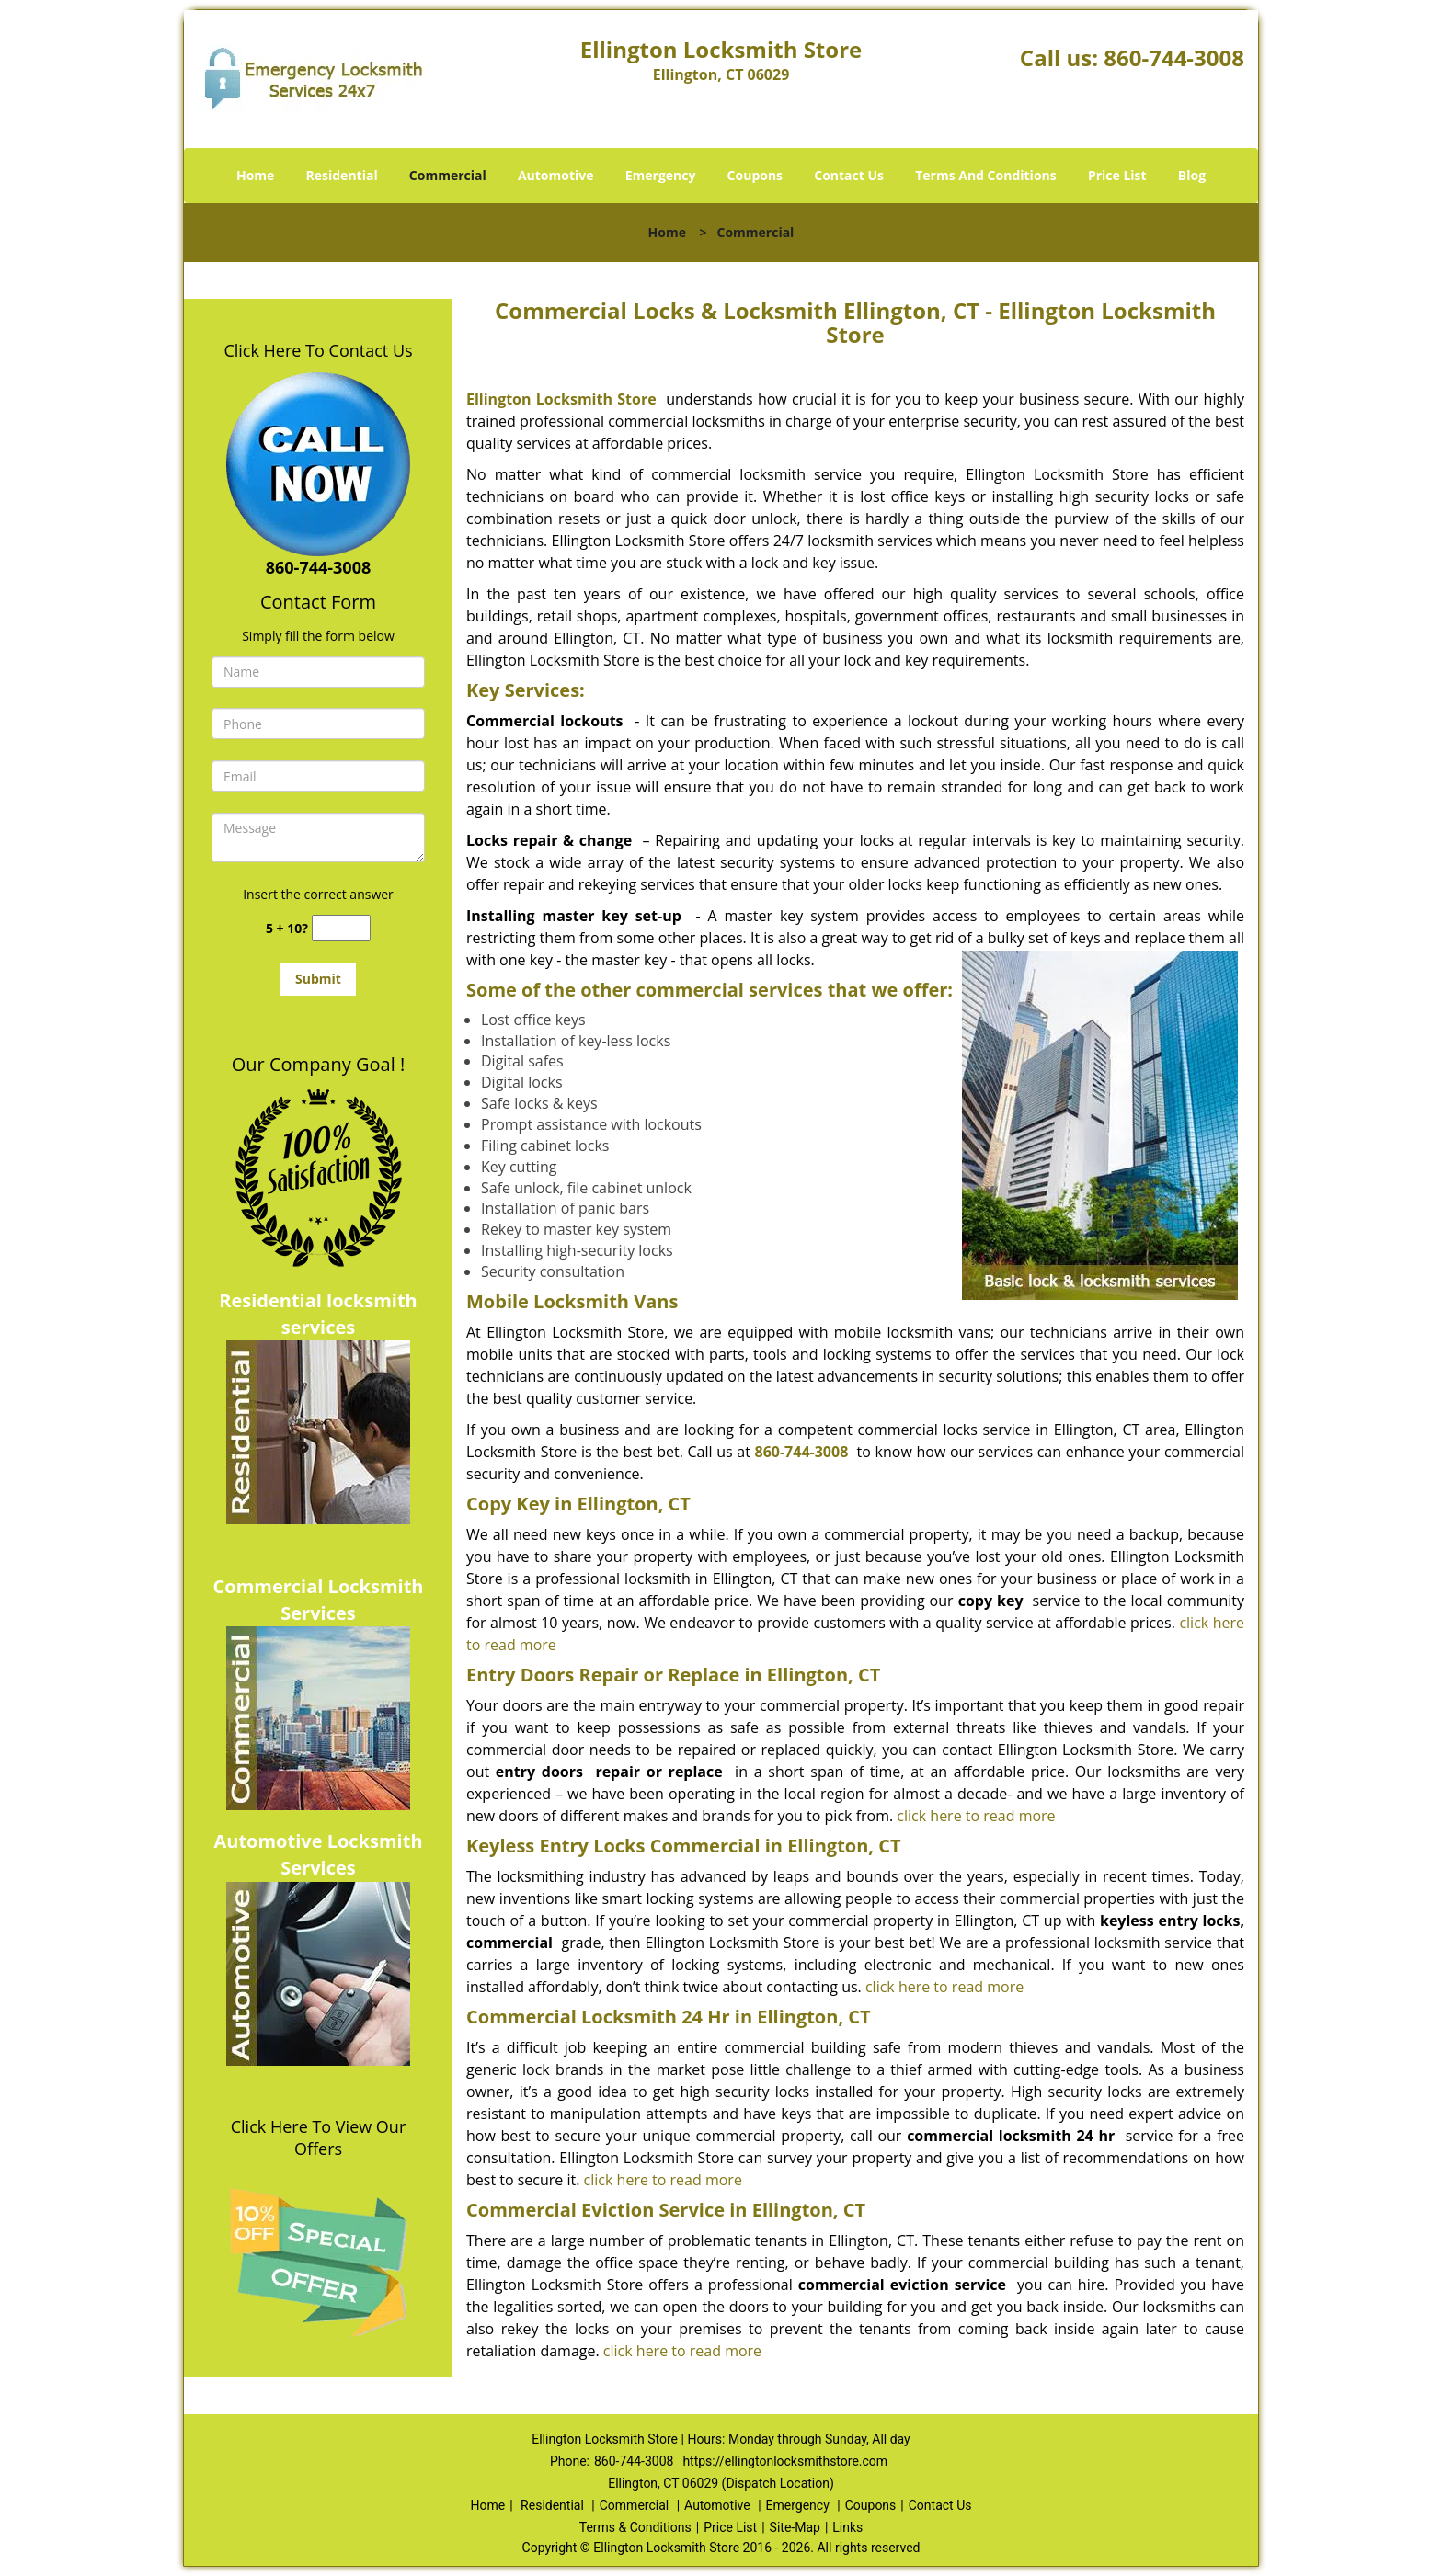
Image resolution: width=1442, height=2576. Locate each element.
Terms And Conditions (986, 175)
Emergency (660, 175)
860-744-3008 (1174, 57)
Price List (1117, 175)
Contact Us (849, 175)
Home (255, 175)
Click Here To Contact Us (317, 350)
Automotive (556, 175)
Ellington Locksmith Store (561, 399)
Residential (342, 175)
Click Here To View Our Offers (318, 2137)
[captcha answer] (341, 928)
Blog (1192, 175)
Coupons (755, 175)
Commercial (447, 175)
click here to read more (976, 1816)
